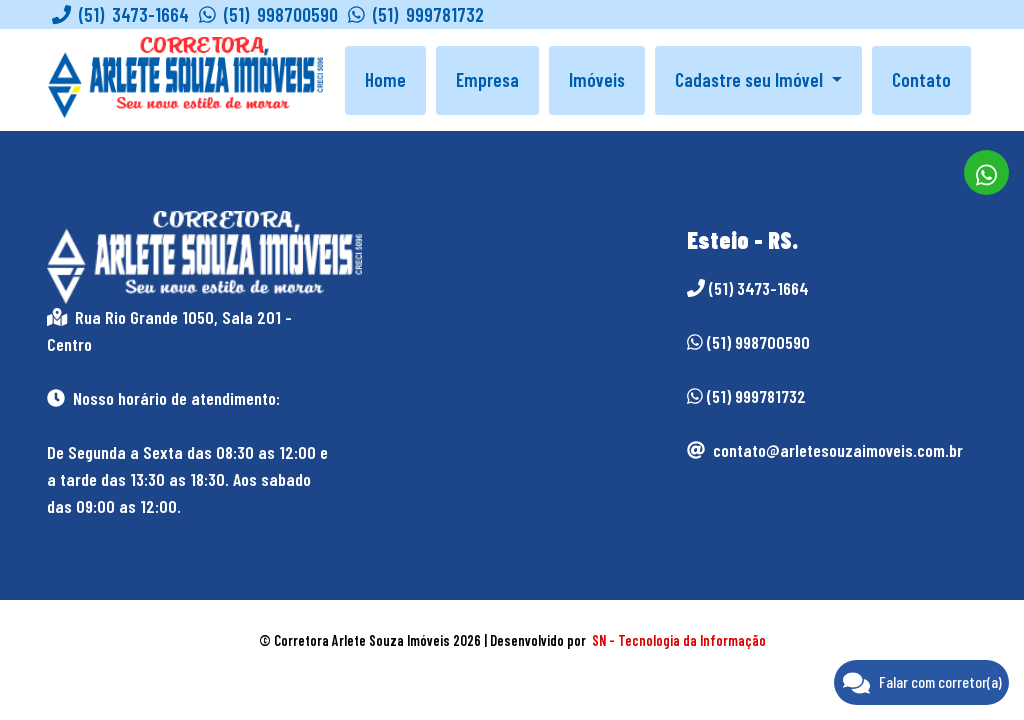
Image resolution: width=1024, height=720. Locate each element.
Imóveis (597, 79)
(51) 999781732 (416, 14)
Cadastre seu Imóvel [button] (751, 79)
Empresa (487, 79)
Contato (921, 79)
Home (385, 79)
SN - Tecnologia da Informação (679, 640)
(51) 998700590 (268, 14)
